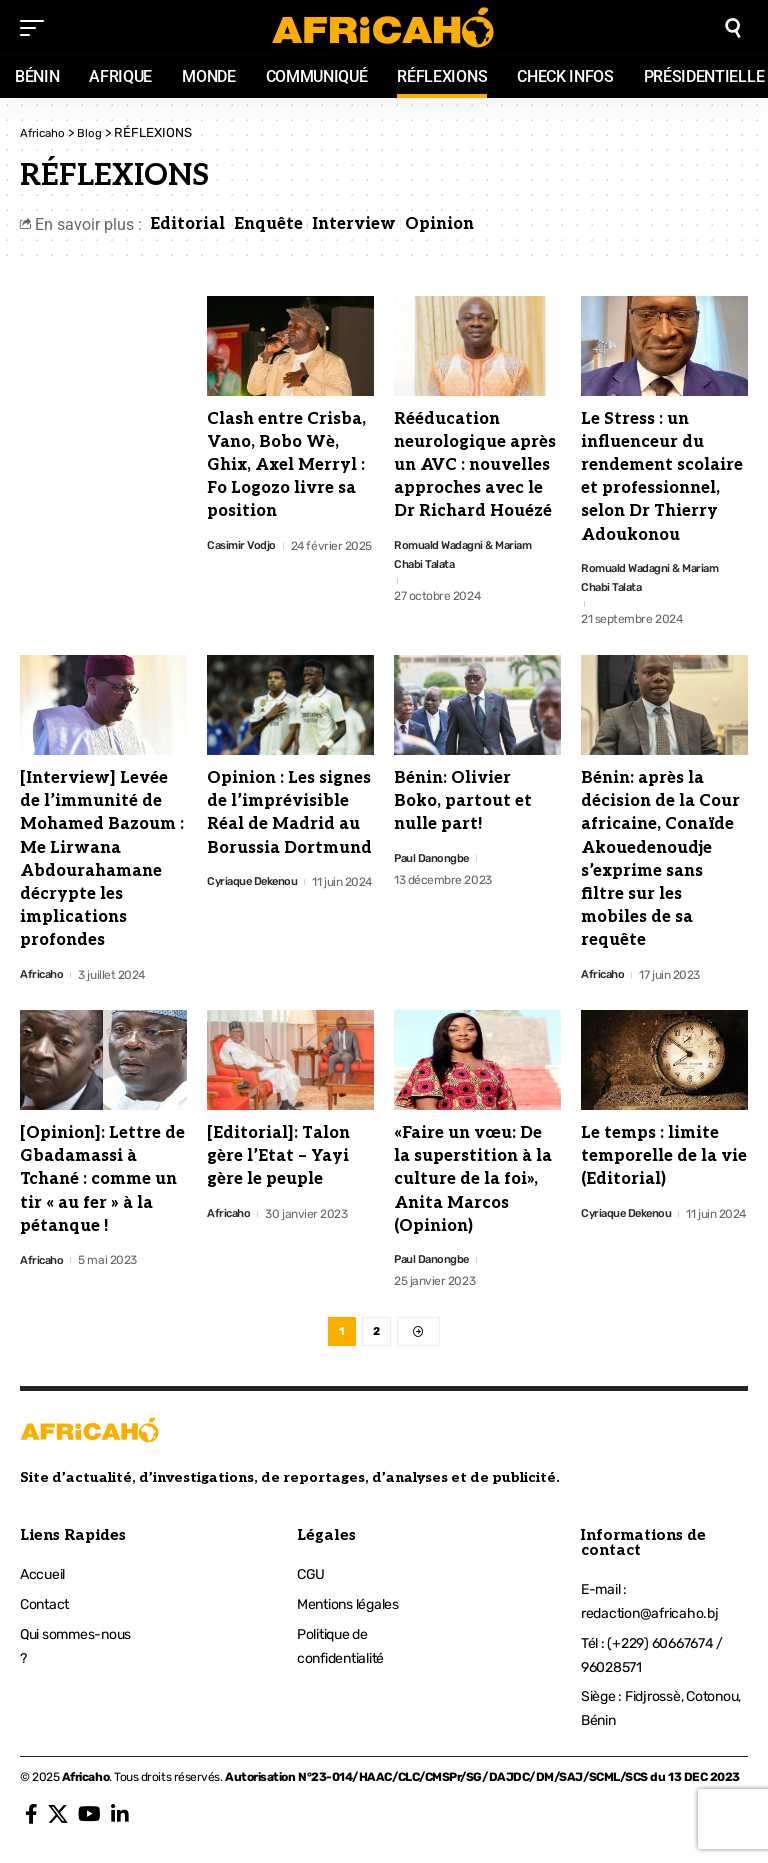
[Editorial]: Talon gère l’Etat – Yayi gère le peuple (278, 1159)
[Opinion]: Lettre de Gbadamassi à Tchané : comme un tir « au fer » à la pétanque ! (102, 1183)
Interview (354, 224)
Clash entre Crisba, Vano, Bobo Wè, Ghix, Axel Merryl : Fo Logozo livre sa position (286, 466)
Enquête (268, 224)
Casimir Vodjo (242, 546)
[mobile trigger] (37, 28)
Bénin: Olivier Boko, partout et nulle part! (463, 804)
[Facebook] (31, 1823)
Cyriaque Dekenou (255, 885)
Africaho (43, 977)
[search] (733, 28)
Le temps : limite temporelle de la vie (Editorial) (664, 1159)
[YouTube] (89, 1823)
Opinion (439, 224)
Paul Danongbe (433, 861)
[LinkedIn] (120, 1823)
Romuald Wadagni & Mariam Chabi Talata (467, 556)
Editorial (187, 224)
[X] (58, 1823)
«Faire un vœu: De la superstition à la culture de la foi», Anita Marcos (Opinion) (473, 1183)
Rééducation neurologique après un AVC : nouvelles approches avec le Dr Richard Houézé (475, 466)
